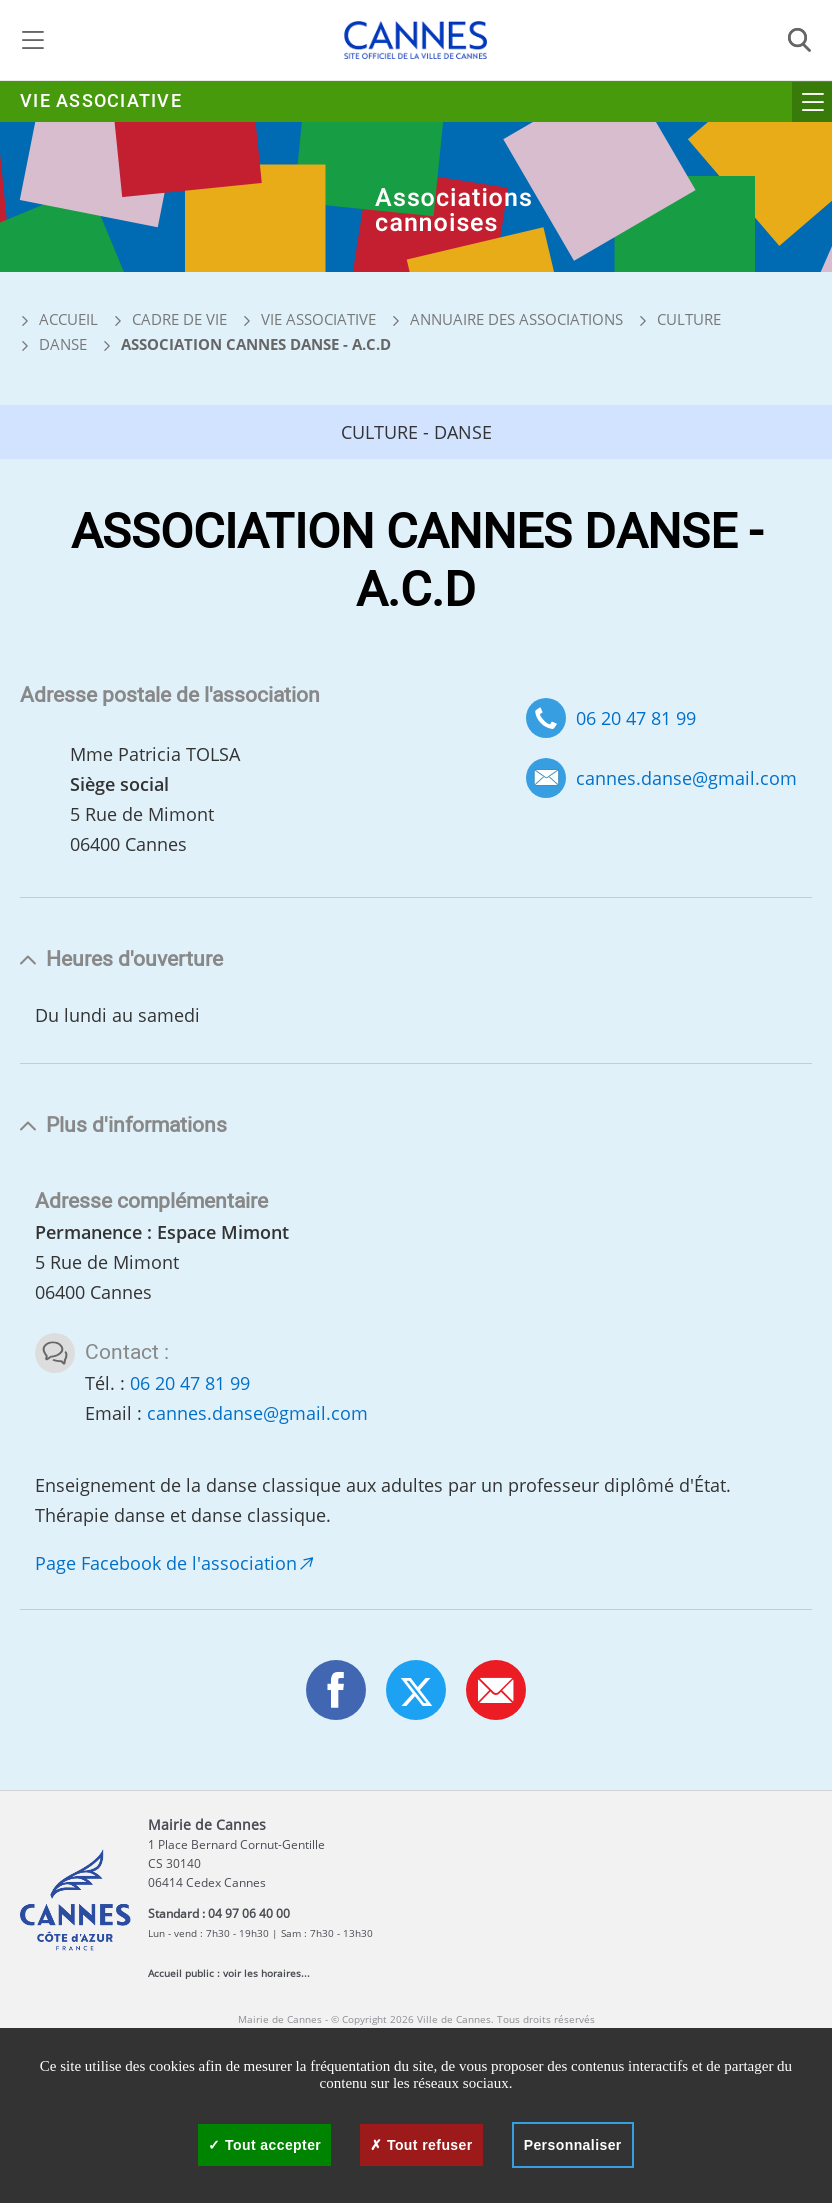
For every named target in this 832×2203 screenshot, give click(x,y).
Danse (63, 344)
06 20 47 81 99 (636, 718)
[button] (496, 1690)
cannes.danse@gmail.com (686, 778)
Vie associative (101, 101)
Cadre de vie (179, 319)
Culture (689, 319)
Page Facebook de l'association (166, 1563)
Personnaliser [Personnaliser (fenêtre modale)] (573, 2145)
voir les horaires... (266, 1973)
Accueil (59, 319)
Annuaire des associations (516, 319)
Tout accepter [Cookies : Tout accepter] (264, 2145)
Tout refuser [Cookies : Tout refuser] (421, 2145)
